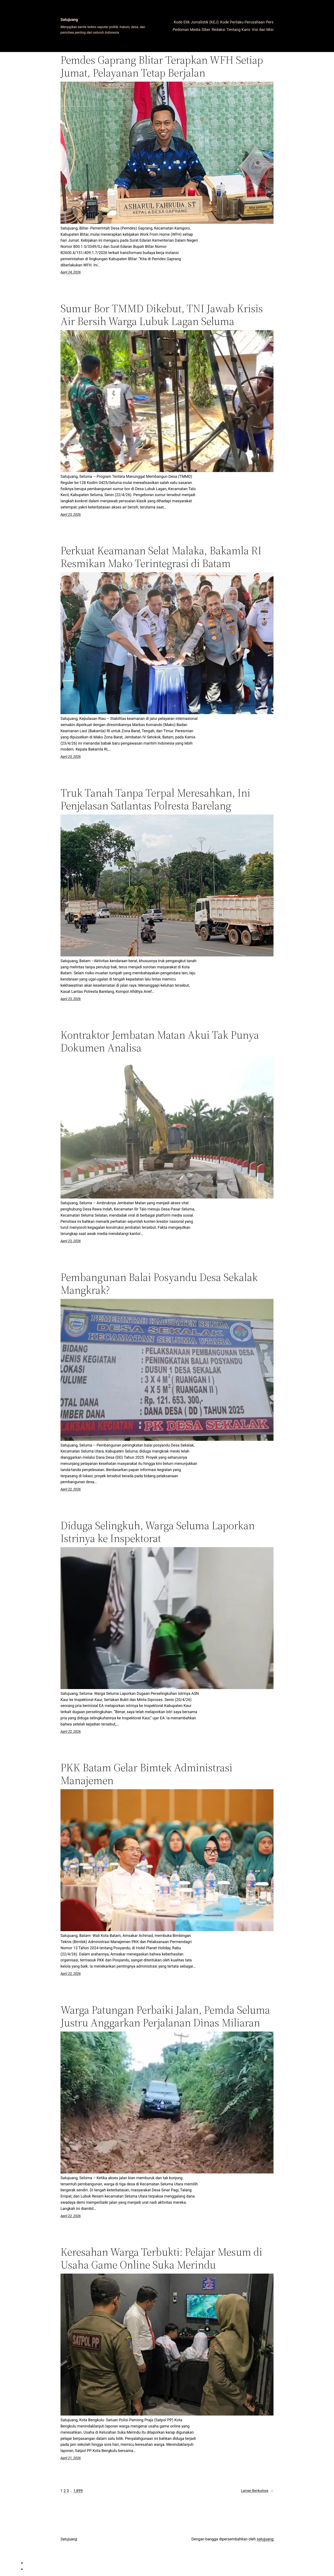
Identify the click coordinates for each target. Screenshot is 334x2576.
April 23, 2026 (70, 515)
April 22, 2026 (70, 1489)
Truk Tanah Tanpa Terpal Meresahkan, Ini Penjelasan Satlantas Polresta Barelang (155, 799)
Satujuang (69, 19)
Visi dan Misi (263, 29)
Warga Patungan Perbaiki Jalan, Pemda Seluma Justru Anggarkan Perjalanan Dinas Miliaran (165, 2016)
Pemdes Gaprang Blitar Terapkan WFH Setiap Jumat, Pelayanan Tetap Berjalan (161, 66)
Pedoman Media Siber (191, 29)
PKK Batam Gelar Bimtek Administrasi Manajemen (146, 1774)
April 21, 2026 (70, 2458)
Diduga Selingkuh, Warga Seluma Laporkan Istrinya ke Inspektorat (157, 1532)
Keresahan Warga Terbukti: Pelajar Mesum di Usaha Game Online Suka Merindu (161, 2258)
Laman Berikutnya (257, 2491)
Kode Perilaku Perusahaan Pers (247, 22)
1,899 (78, 2490)
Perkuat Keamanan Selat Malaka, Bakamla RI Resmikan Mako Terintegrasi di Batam (161, 557)
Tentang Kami (238, 29)
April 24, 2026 (70, 272)
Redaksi (218, 29)
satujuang (265, 2539)
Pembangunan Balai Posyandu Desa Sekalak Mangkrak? (159, 1283)
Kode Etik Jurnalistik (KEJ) (196, 22)
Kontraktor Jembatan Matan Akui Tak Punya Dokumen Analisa (159, 1041)
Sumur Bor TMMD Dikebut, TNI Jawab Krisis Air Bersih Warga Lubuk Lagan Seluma (161, 315)
